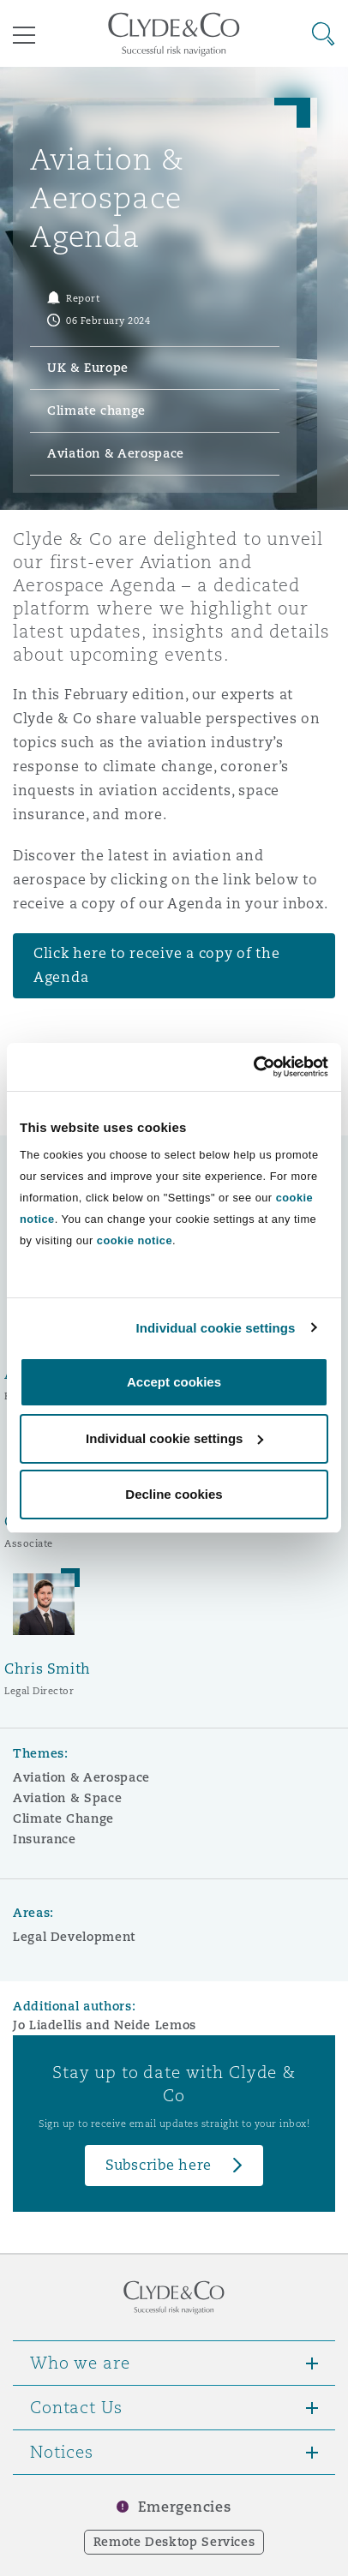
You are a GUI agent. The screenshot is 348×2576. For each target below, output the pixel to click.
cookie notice (134, 1240)
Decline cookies (173, 1494)
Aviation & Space (67, 1798)
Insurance (44, 1839)
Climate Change (63, 1818)
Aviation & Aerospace (81, 1777)
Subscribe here (158, 2165)
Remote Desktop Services (174, 2541)
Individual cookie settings (216, 1328)
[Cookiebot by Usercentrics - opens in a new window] (253, 1067)
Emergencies (184, 2507)
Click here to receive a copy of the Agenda (156, 965)
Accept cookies (174, 1382)
